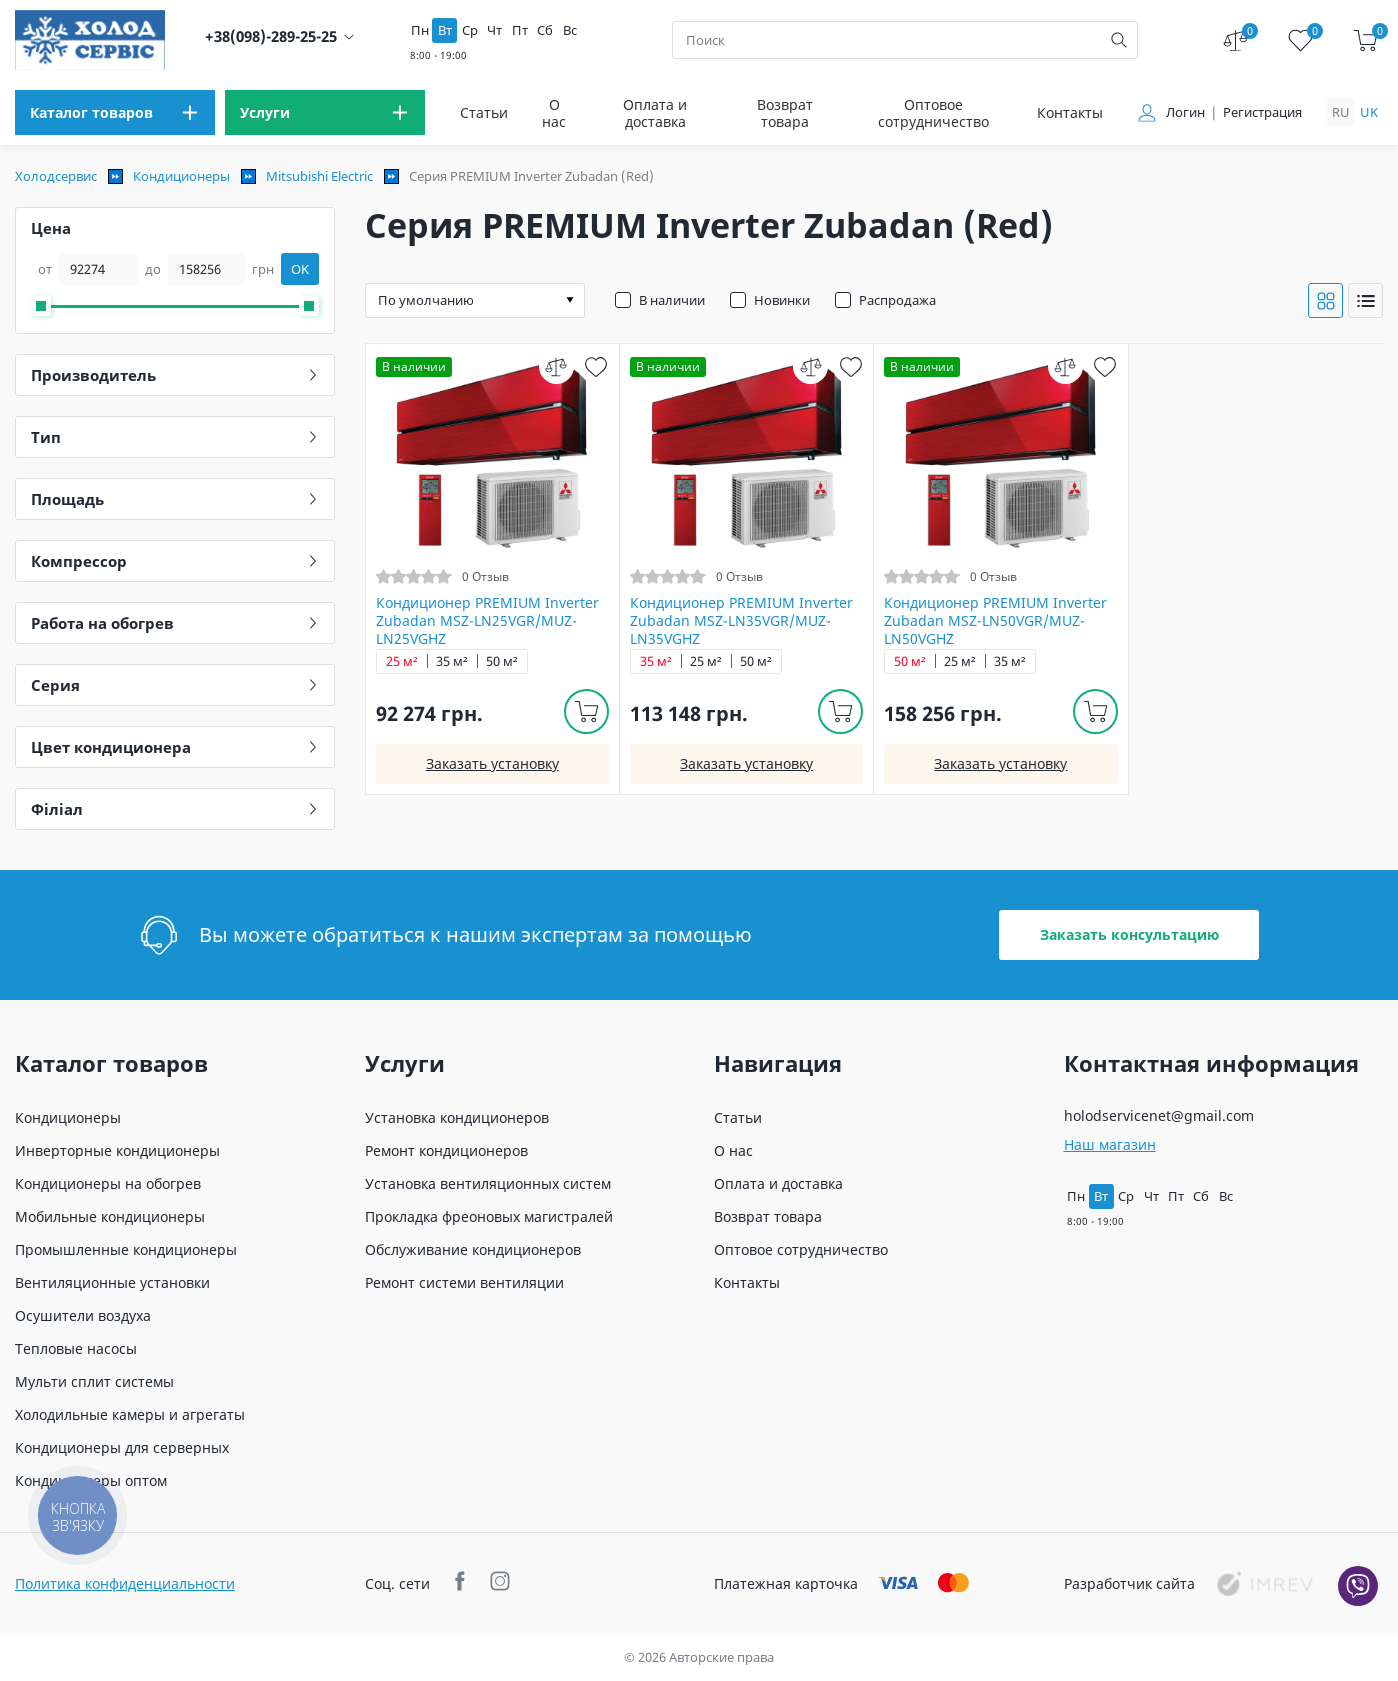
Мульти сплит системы (94, 1381)
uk (1369, 112)
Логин (1185, 112)
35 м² (452, 661)
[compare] (556, 366)
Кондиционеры (181, 176)
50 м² (502, 661)
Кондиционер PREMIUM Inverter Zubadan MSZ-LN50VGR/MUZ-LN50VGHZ (995, 621)
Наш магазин (1110, 1144)
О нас (554, 113)
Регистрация (1262, 112)
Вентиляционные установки (112, 1282)
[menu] (115, 112)
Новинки (782, 300)
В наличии (672, 300)
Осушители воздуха (83, 1315)
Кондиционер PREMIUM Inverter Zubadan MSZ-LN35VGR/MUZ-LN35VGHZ (741, 621)
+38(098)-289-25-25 (271, 36)
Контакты (1070, 112)
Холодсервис (56, 176)
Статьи (484, 112)
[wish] (596, 366)
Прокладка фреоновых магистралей (489, 1216)
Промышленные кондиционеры (126, 1249)
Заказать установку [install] (492, 763)
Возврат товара (785, 113)
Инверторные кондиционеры (117, 1150)
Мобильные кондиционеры (110, 1216)
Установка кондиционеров (457, 1117)
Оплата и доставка (655, 113)
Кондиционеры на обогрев (108, 1183)
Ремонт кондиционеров (446, 1150)
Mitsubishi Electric (319, 176)
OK (300, 269)
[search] (1119, 40)
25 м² (402, 661)
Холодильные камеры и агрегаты (130, 1414)
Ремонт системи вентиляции (464, 1282)
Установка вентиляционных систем (488, 1183)
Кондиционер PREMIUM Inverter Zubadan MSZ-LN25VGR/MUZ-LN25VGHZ (487, 621)
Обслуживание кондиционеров (473, 1249)
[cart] (1365, 40)
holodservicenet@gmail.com (1159, 1115)
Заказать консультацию (1129, 934)
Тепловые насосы (76, 1348)
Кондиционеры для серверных (122, 1447)
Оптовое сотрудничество (933, 113)
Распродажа (897, 300)
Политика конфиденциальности (125, 1583)
